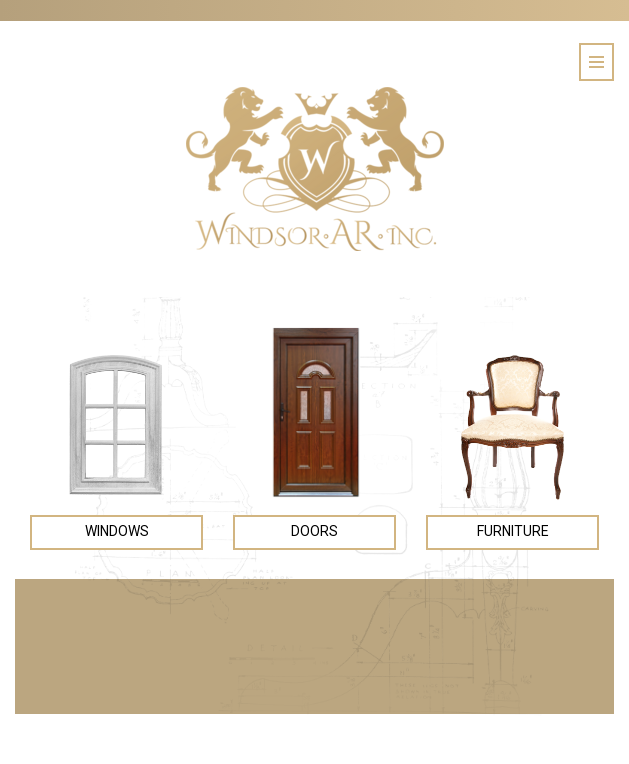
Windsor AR (315, 169)
